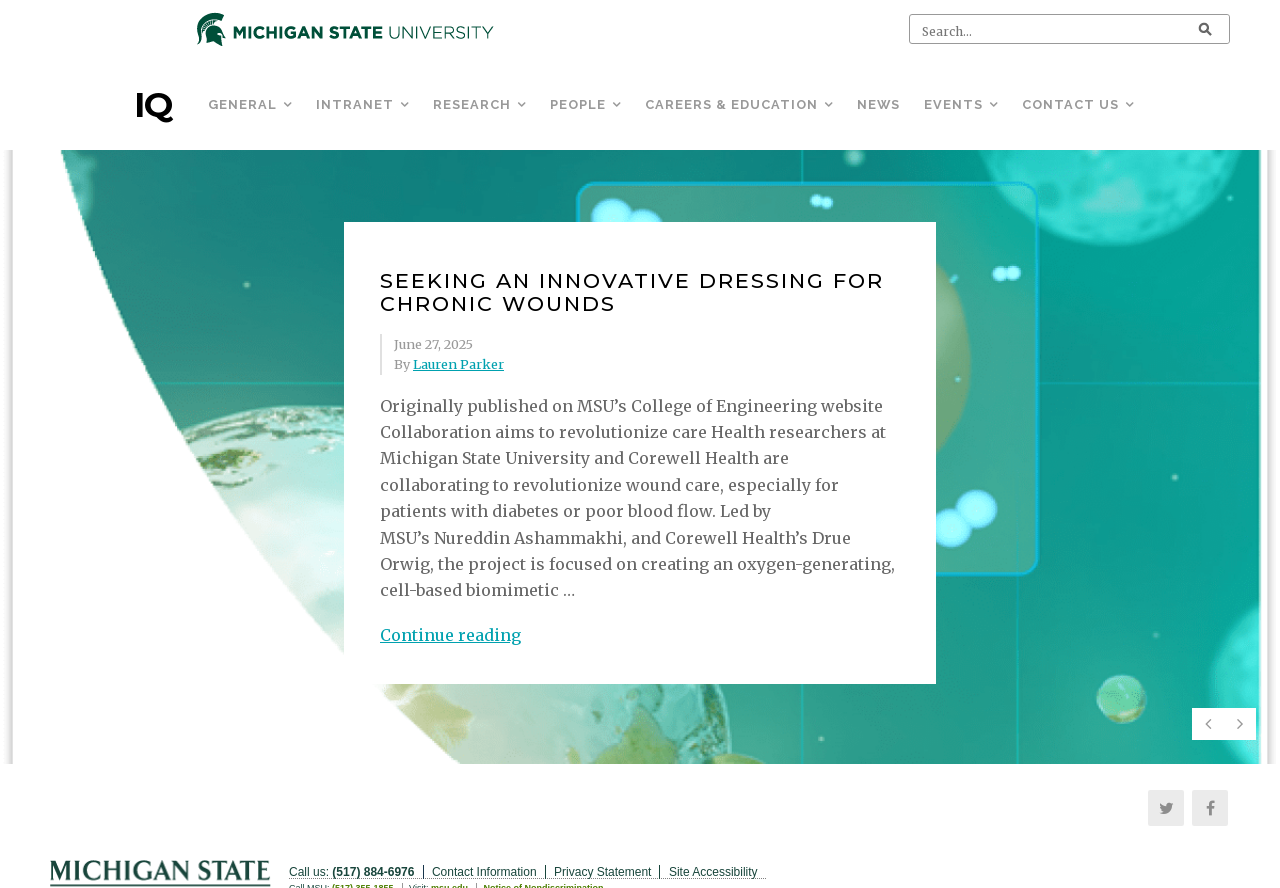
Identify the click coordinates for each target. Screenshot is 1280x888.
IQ (153, 105)
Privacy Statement (602, 872)
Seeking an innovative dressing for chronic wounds (632, 292)
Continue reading (450, 635)
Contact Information (484, 872)
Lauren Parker (458, 364)
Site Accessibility (713, 872)
